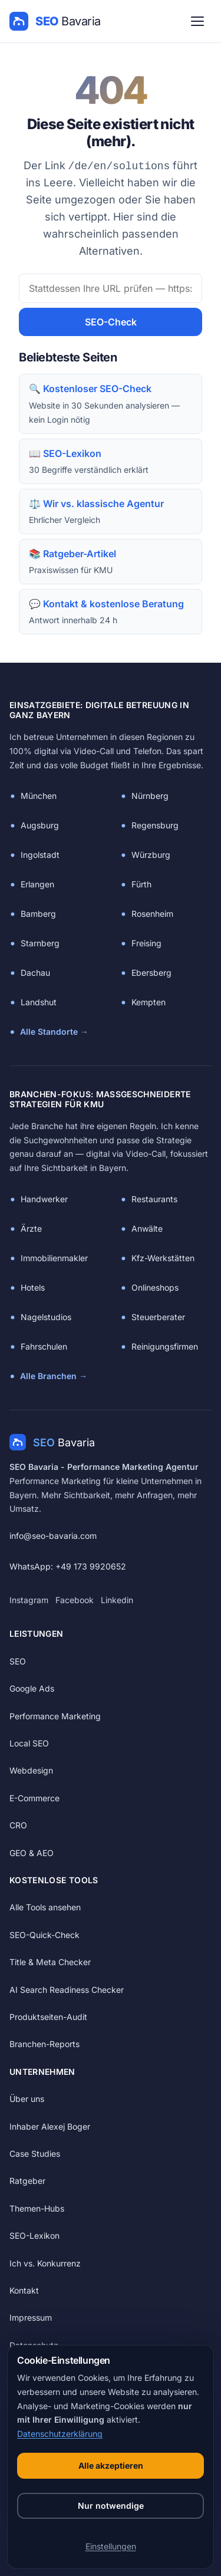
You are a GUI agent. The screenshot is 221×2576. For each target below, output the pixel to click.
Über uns (26, 2099)
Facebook (74, 1600)
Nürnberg (150, 796)
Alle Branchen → (53, 1376)
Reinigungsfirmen (164, 1346)
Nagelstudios (46, 1317)
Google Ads (31, 1688)
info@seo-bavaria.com (53, 1536)
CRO (18, 1825)
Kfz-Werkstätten (162, 1258)
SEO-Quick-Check (44, 1935)
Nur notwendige (111, 2506)
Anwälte (147, 1228)
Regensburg (155, 825)
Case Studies (34, 2154)
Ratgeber (27, 2181)
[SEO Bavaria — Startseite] (55, 21)
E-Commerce (34, 1798)
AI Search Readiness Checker (66, 1990)
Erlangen (37, 884)
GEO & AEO (31, 1853)
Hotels (33, 1287)
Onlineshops (155, 1287)
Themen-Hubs (36, 2208)
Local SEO (29, 1743)
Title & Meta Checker (50, 1962)
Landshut (39, 1002)
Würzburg (150, 855)
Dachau (35, 973)
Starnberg (40, 943)
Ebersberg (151, 973)
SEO (17, 1661)
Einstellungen (110, 2546)
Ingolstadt (40, 855)
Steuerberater (158, 1317)
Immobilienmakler (54, 1258)
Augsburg (40, 825)
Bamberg (38, 914)
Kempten (148, 1002)
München (39, 796)
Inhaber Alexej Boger (49, 2126)
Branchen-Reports (44, 2044)
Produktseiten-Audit (48, 2017)
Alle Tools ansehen (45, 1907)
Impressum (30, 2317)
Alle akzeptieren (110, 2465)
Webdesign (31, 1770)
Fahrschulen (44, 1346)
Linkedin (117, 1600)
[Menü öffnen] (197, 21)
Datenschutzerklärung (60, 2434)
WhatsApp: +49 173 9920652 (67, 1566)
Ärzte (31, 1228)
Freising (146, 943)
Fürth (141, 884)
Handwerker (44, 1199)
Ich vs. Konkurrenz (45, 2263)
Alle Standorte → (54, 1032)
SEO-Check (111, 322)
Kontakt (24, 2290)
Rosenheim (152, 914)
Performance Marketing (55, 1716)
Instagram (28, 1600)
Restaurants (154, 1199)
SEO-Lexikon (34, 2235)
